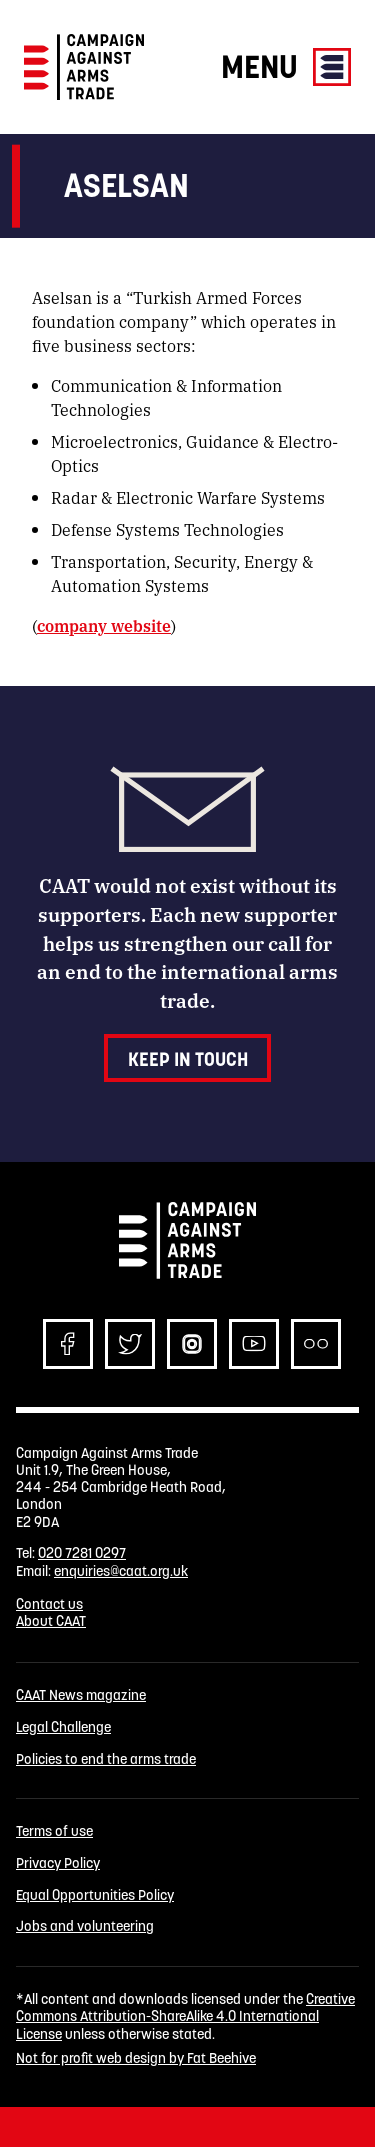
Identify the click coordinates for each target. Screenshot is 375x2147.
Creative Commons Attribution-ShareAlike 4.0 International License (185, 2016)
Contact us (49, 1604)
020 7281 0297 (82, 1553)
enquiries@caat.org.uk (121, 1571)
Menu (286, 66)
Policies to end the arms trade (106, 1759)
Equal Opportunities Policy (95, 1895)
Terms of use (54, 1831)
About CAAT (51, 1621)
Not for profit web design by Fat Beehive (136, 2058)
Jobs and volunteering (85, 1926)
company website (104, 625)
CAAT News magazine (81, 1695)
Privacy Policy (58, 1863)
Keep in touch (188, 1059)
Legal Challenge (63, 1727)
